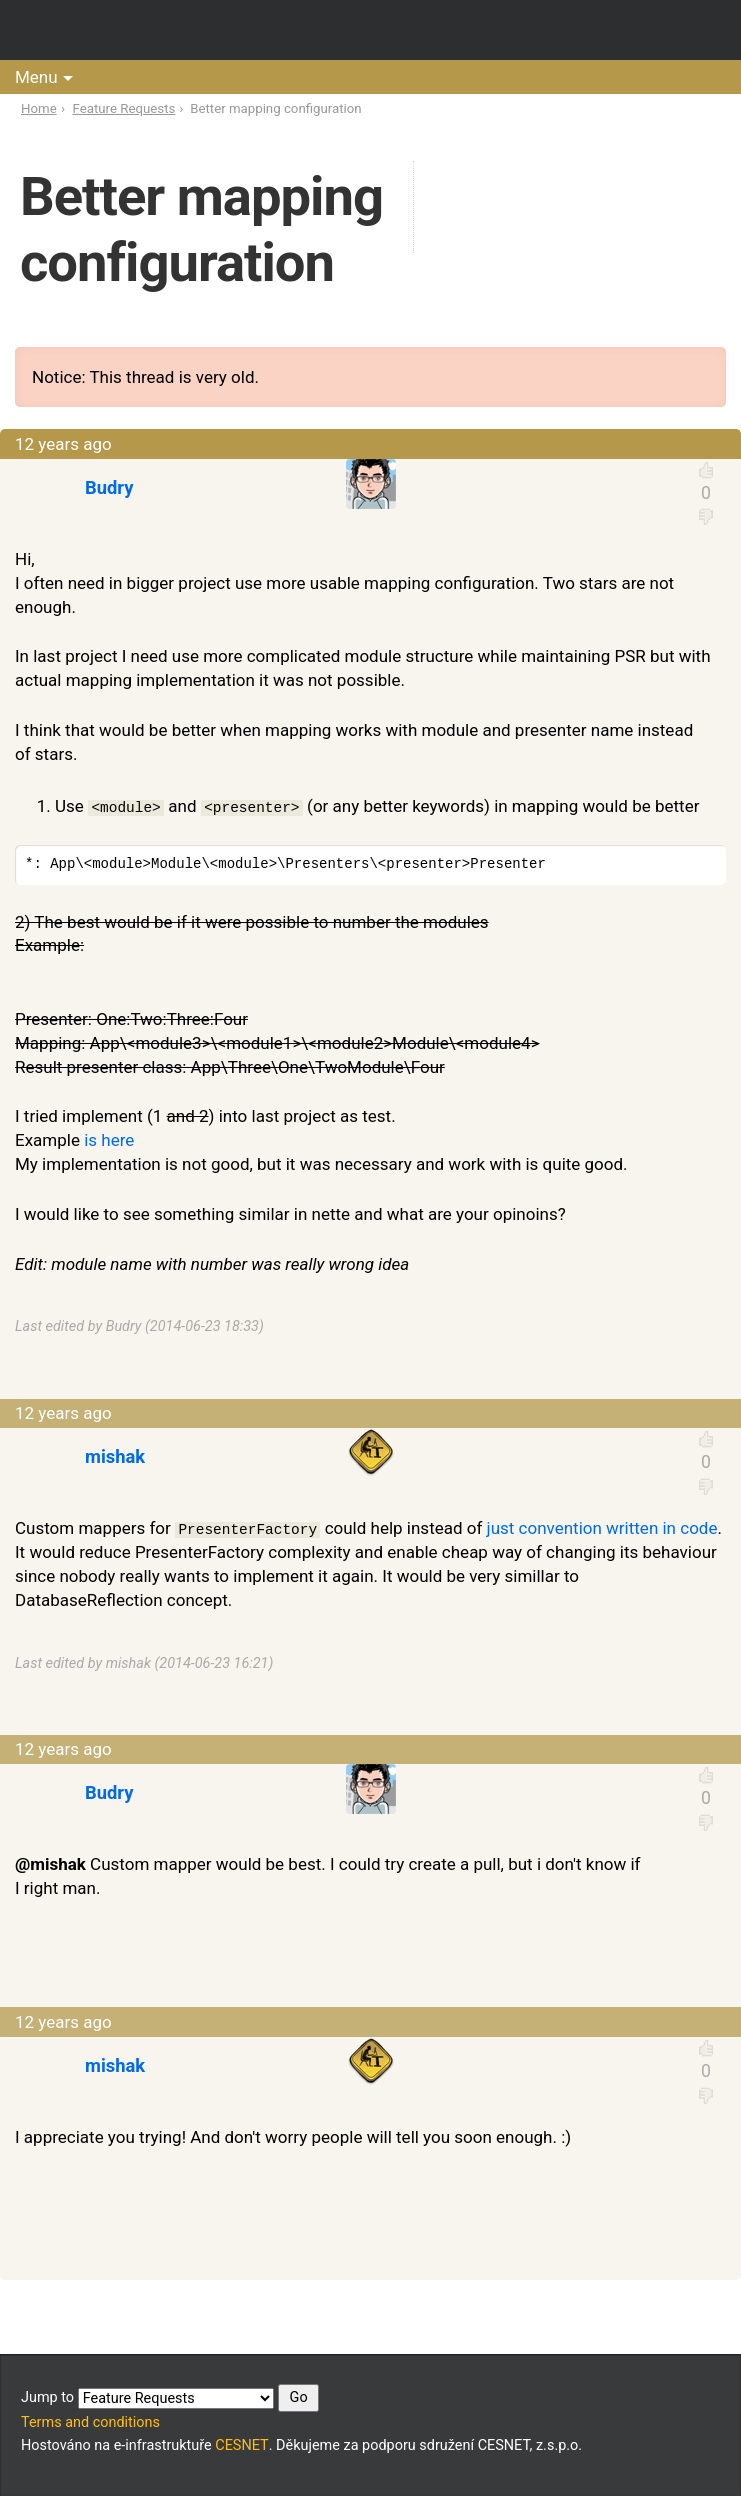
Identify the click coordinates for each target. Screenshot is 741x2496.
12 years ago (63, 444)
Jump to (170, 2398)
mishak (115, 1456)
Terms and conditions (90, 2422)
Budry (109, 487)
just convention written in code (602, 1528)
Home (39, 108)
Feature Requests (124, 108)
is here (109, 1140)
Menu (36, 77)
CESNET (241, 2445)
